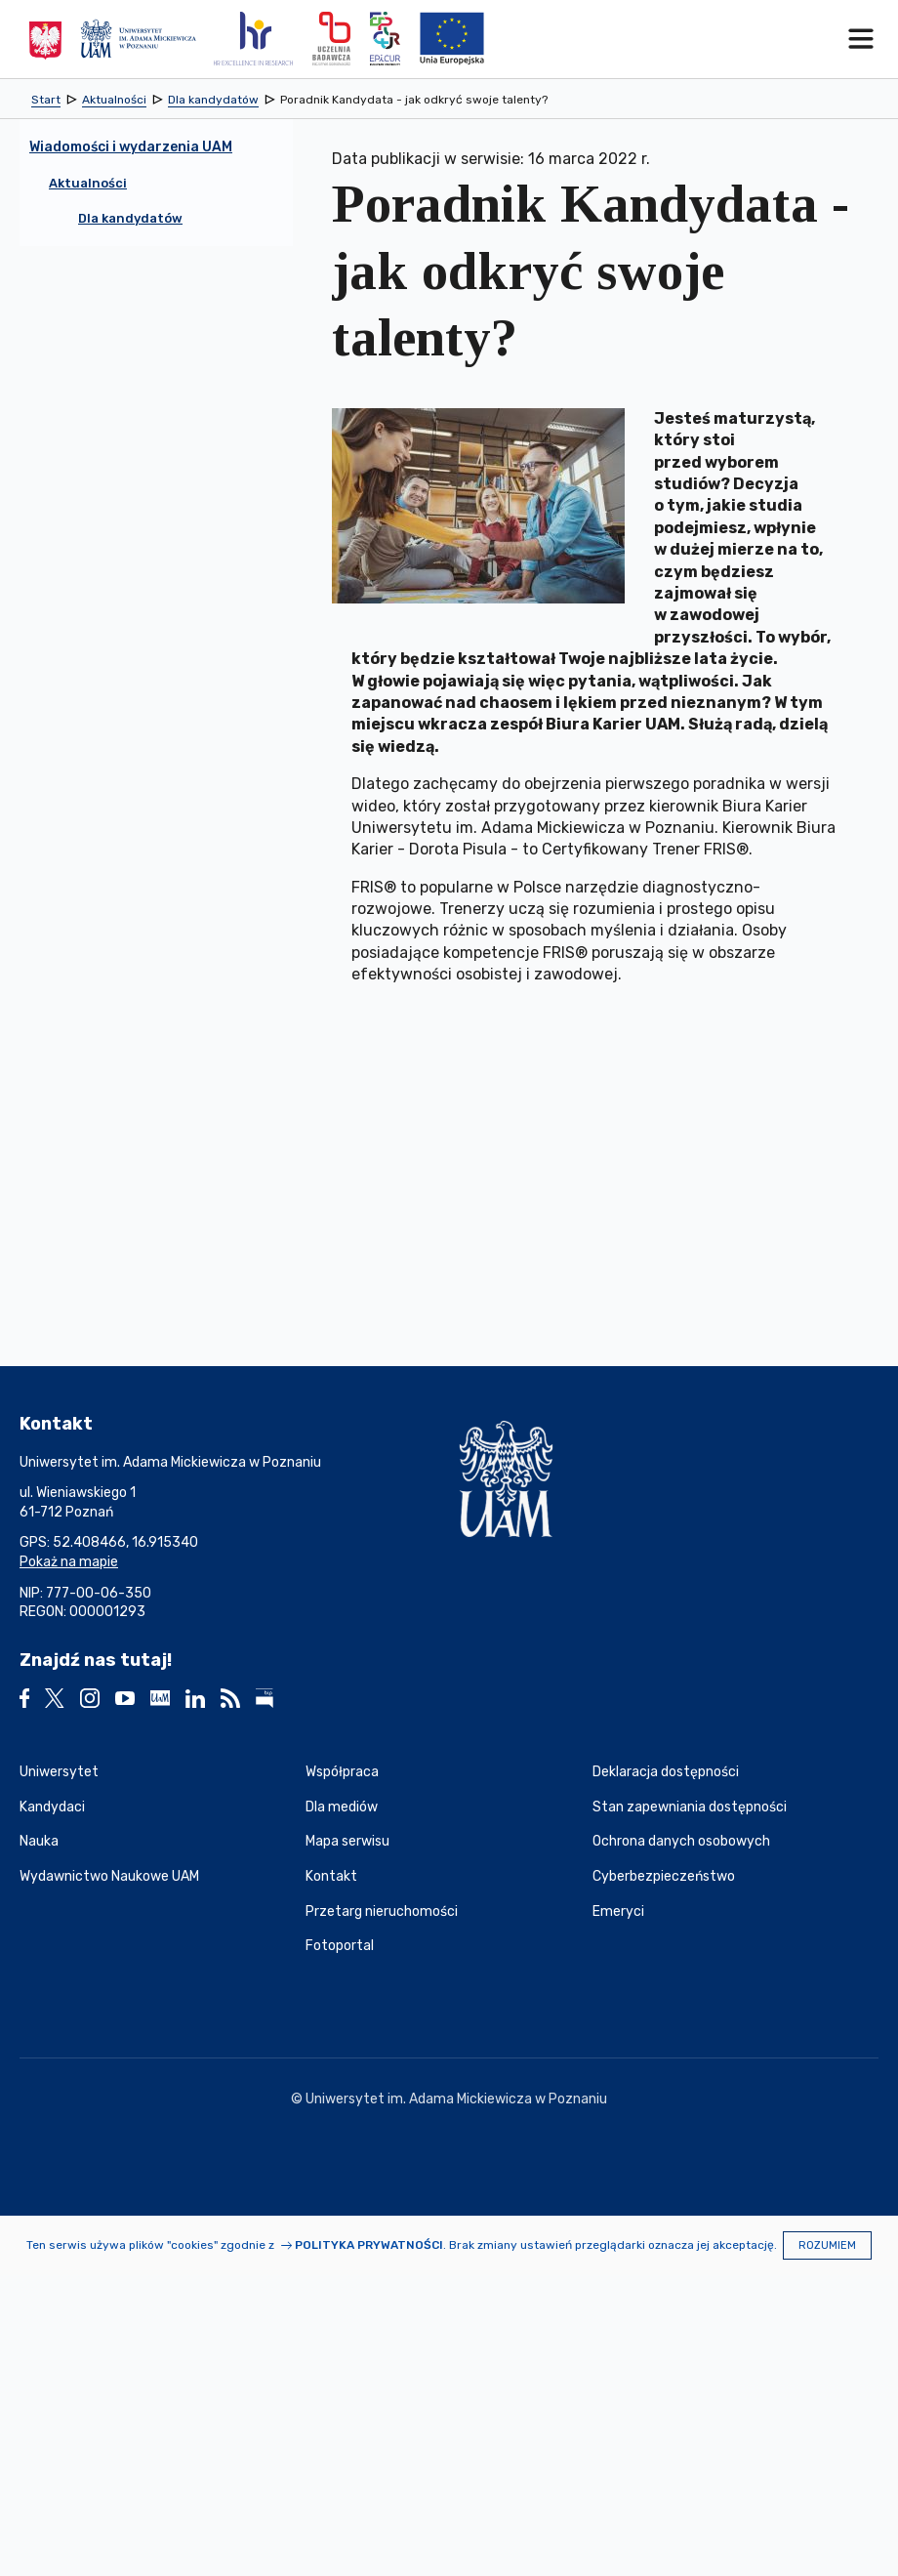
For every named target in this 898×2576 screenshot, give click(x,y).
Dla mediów (342, 1807)
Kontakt (331, 1876)
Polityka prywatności (369, 2245)
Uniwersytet (59, 1772)
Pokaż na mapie (69, 1562)
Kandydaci (52, 1807)
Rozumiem (827, 2245)
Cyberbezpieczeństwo (663, 1876)
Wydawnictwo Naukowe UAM (109, 1876)
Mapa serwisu (347, 1841)
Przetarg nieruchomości (382, 1911)
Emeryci (618, 1911)
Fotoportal (340, 1945)
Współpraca (342, 1772)
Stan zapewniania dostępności (689, 1807)
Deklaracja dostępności (665, 1772)
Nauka (39, 1841)
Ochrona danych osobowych (681, 1841)
